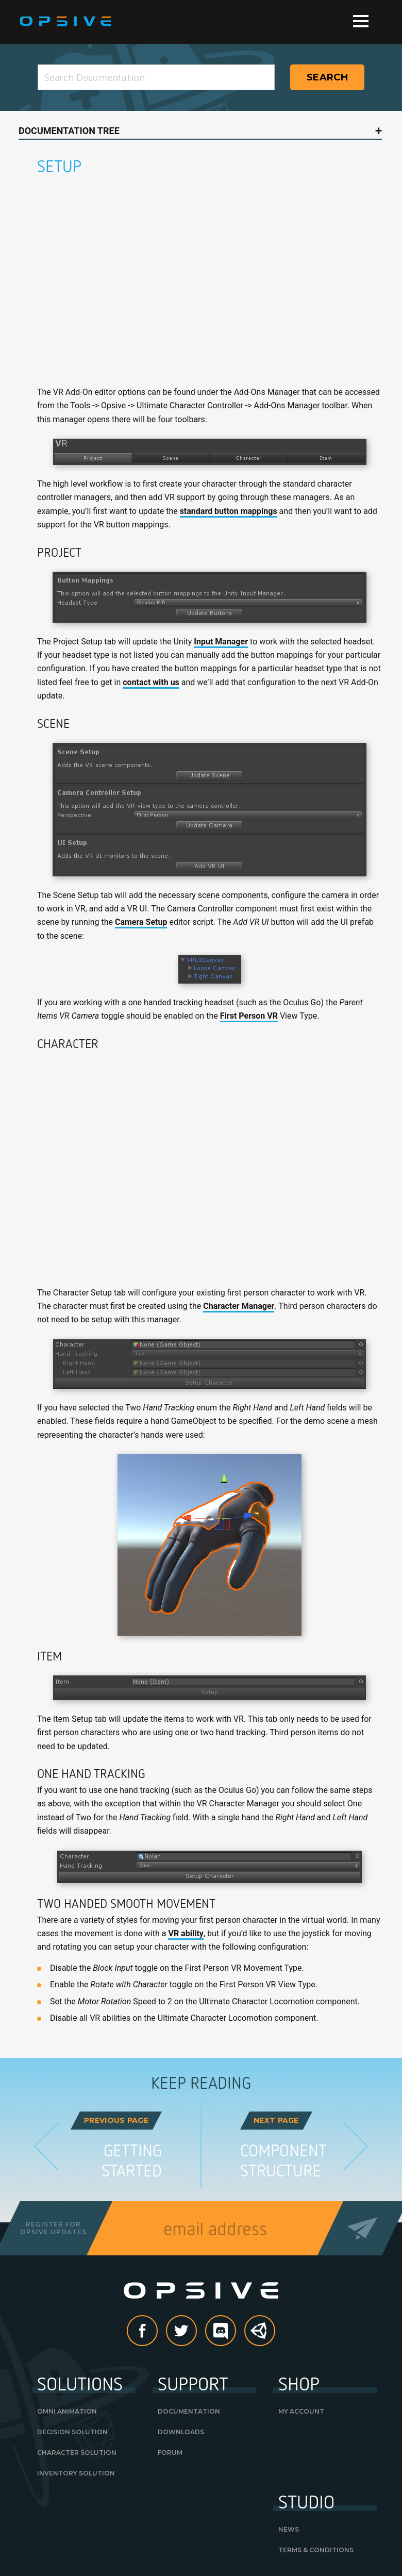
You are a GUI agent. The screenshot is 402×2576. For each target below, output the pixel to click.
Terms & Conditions (316, 2550)
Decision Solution (72, 2432)
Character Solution (76, 2452)
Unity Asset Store (260, 2336)
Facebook (157, 2331)
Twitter (196, 2331)
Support (193, 2383)
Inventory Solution (76, 2473)
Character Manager (238, 1306)
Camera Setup (141, 922)
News (288, 2529)
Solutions (80, 2383)
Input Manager (221, 641)
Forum (170, 2452)
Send (363, 2228)
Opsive (66, 21)
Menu (361, 21)
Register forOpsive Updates (53, 2227)
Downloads (181, 2432)
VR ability (185, 1933)
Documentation (189, 2411)
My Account (301, 2411)
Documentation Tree (69, 130)
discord (235, 2331)
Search (327, 77)
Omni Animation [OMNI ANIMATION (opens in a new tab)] (67, 2411)
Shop (299, 2383)
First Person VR (249, 1016)
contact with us (151, 682)
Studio (306, 2501)
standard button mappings (228, 511)
